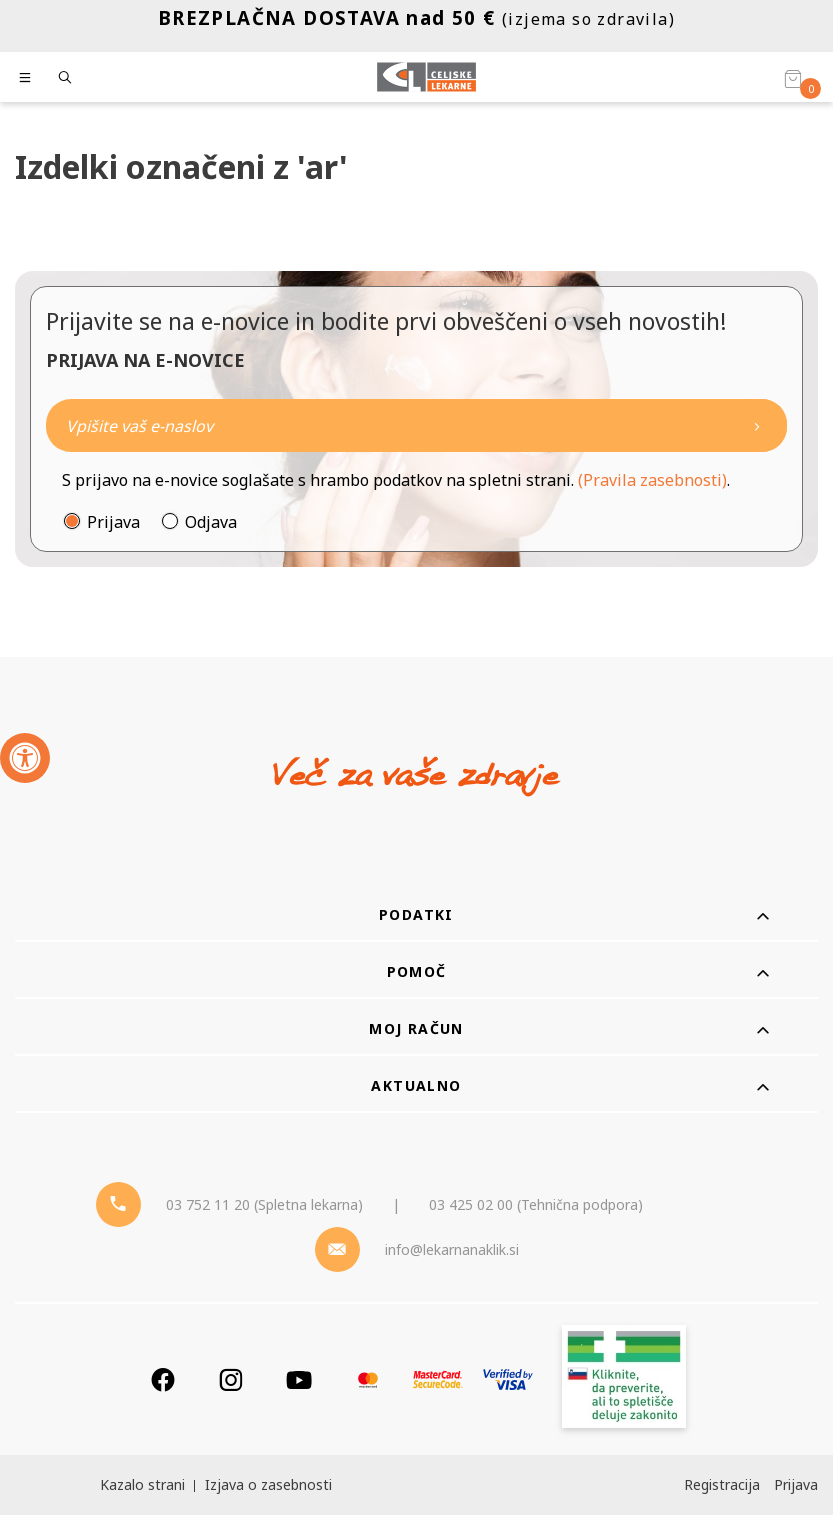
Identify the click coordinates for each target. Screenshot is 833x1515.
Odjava (211, 522)
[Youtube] (299, 1379)
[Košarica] (793, 78)
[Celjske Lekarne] (426, 77)
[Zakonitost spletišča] (624, 1379)
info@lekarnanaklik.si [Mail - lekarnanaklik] (452, 1249)
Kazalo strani (142, 1484)
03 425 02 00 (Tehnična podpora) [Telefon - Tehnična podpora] (536, 1204)
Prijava (113, 522)
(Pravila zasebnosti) (652, 480)
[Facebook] (163, 1379)
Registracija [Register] (722, 1484)
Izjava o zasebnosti (268, 1484)
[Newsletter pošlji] (757, 425)
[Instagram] (231, 1379)
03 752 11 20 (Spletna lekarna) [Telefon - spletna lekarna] (264, 1204)
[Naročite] (416, 425)
